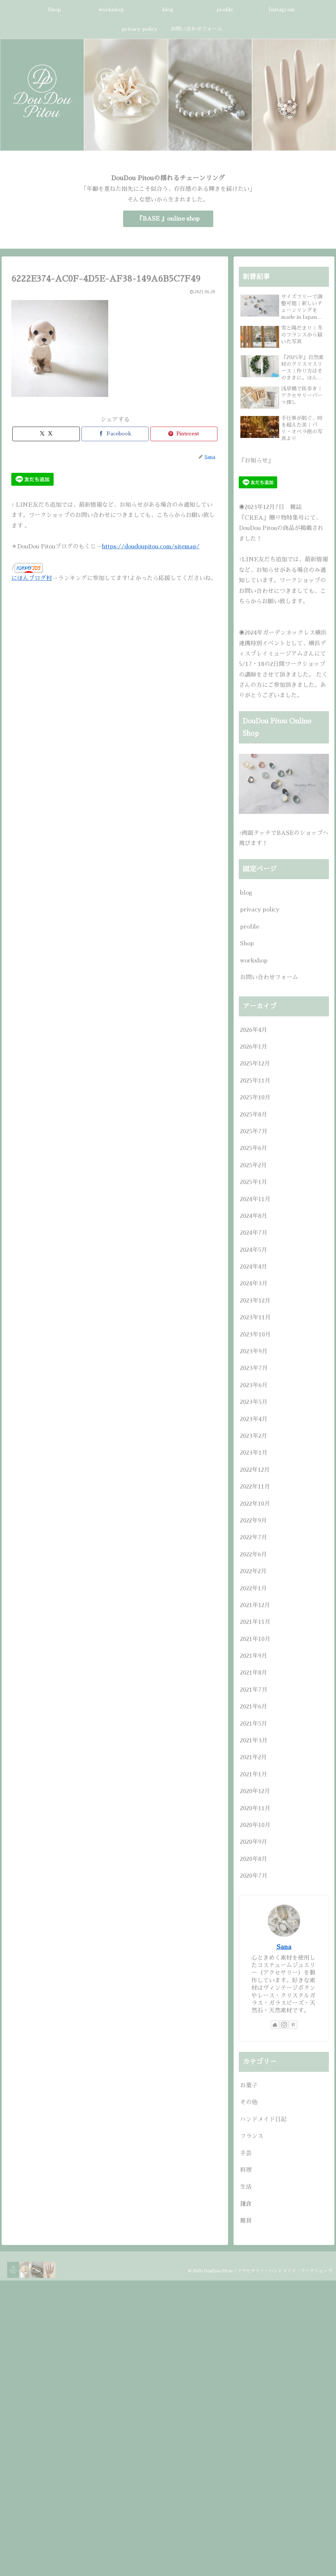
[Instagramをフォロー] (284, 2024)
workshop (254, 960)
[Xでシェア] (45, 434)
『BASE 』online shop (168, 219)
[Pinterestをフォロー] (293, 2024)
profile (249, 927)
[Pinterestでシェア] (183, 434)
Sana (284, 1947)
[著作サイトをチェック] (275, 2024)
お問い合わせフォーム (269, 977)
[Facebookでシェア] (115, 434)
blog (246, 893)
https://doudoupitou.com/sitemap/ (151, 546)
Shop (247, 943)
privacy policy (259, 909)
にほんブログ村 (31, 578)
